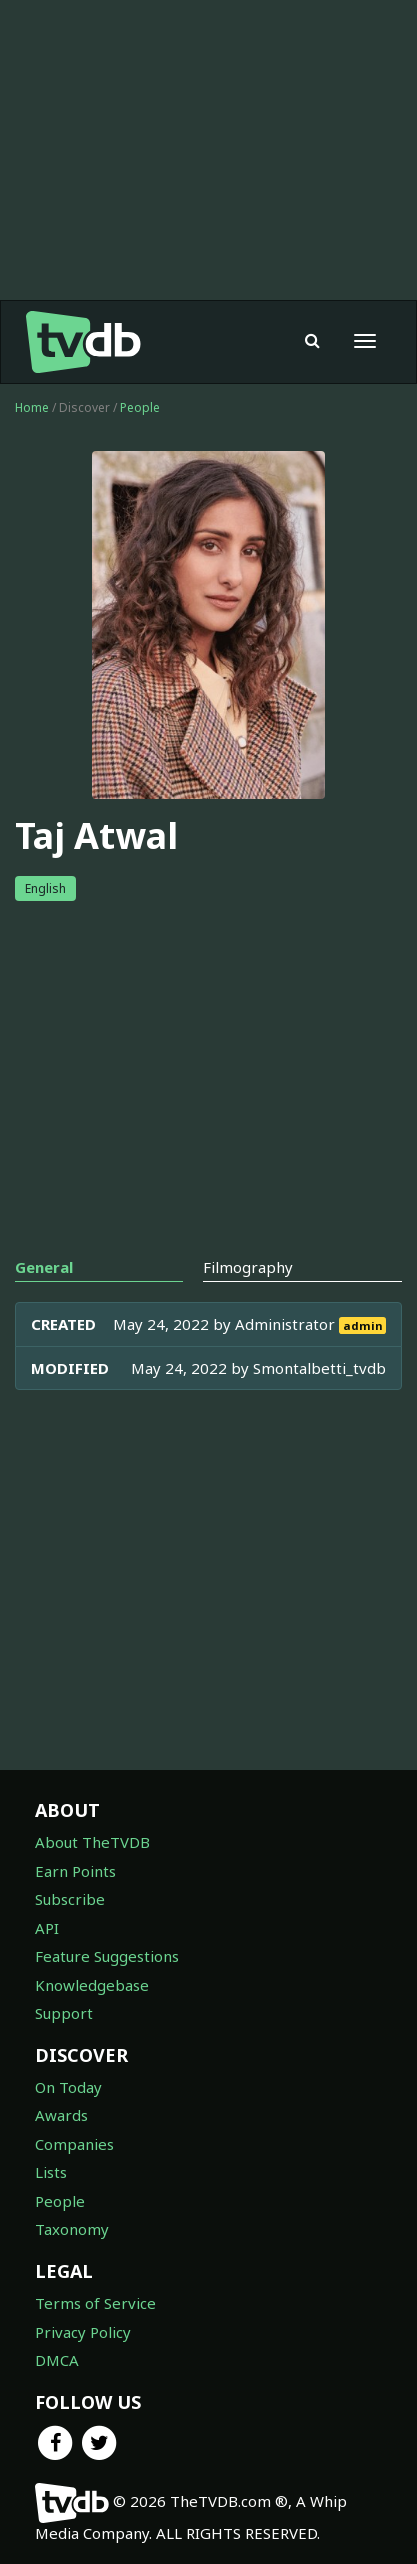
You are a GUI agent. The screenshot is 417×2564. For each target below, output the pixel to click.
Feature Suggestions (107, 1956)
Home (32, 407)
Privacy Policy (83, 2332)
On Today (68, 2087)
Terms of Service (95, 2303)
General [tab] (44, 1267)
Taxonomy (72, 2229)
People (140, 407)
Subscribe (70, 1899)
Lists (51, 2172)
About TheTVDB (92, 1842)
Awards (61, 2115)
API (47, 1928)
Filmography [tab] (248, 1267)
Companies (74, 2144)
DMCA (57, 2360)
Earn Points (75, 1871)
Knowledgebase (92, 1985)
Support (64, 2013)
